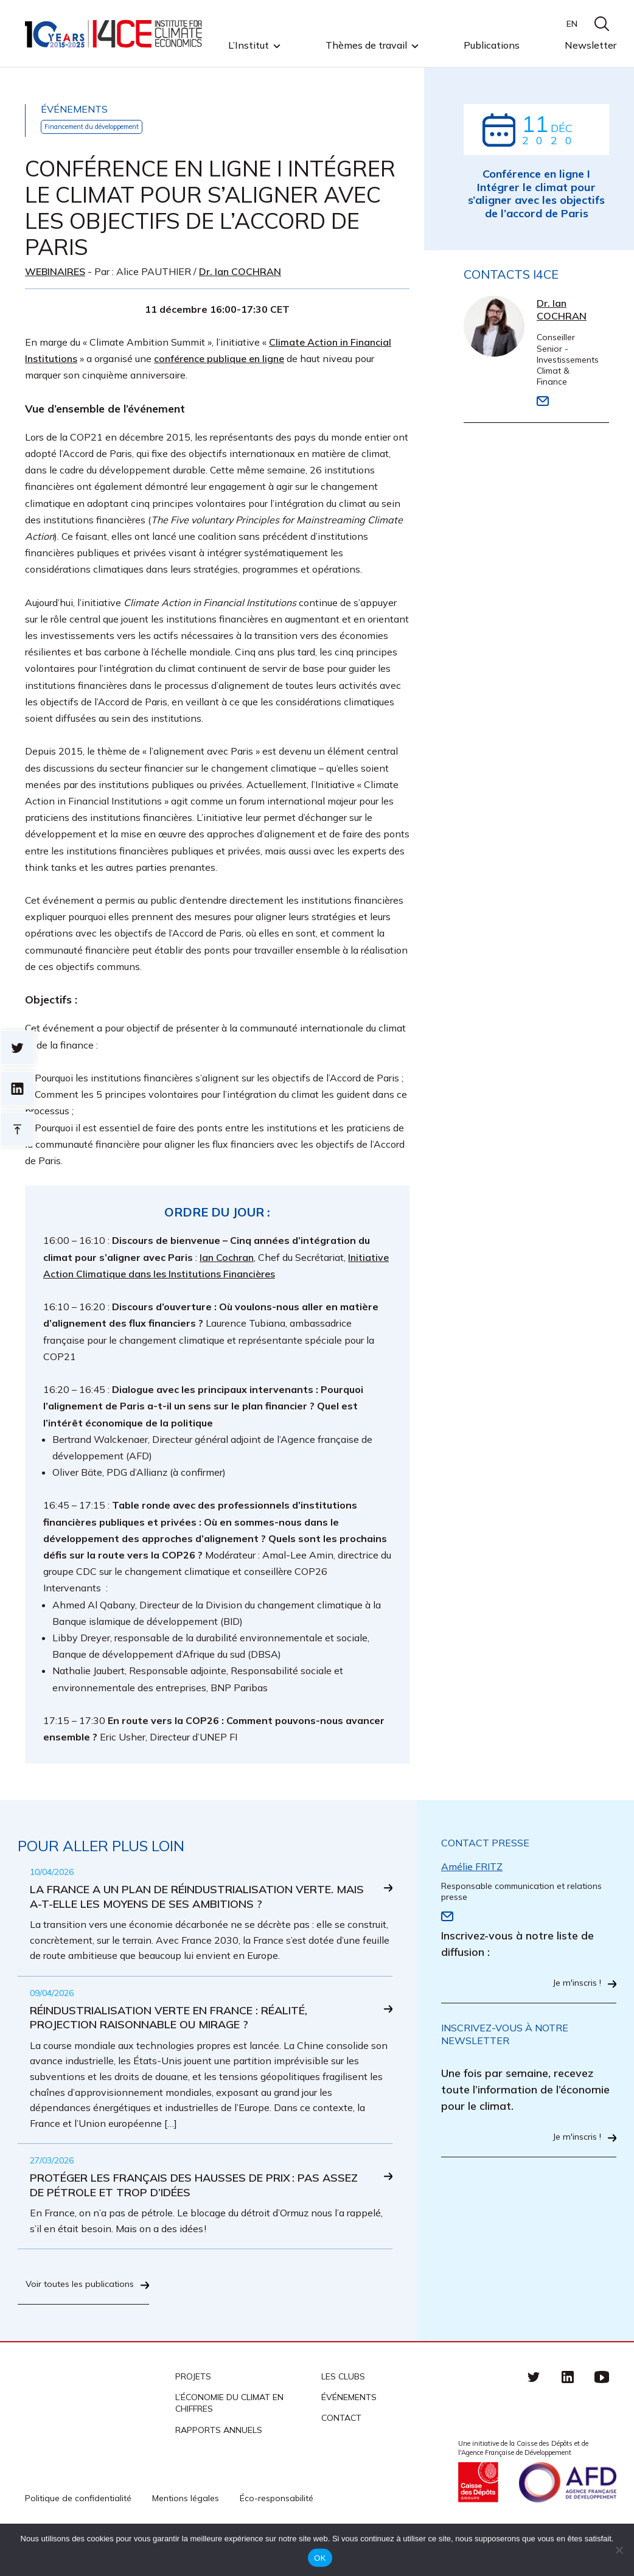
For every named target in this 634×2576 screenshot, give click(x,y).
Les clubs (343, 2412)
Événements (349, 2433)
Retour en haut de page (17, 1129)
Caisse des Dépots (478, 2519)
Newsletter (590, 45)
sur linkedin (17, 1088)
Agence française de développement (567, 2519)
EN (571, 23)
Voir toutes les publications (102, 2316)
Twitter (533, 2412)
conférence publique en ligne (219, 359)
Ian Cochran (227, 1258)
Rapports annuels (218, 2466)
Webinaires (55, 272)
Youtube (601, 2412)
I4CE (114, 34)
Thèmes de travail (366, 45)
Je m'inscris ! (573, 1985)
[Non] (619, 2550)
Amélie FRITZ (472, 1867)
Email (543, 404)
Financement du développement (102, 126)
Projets (193, 2412)
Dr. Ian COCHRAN (240, 272)
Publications (492, 45)
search (601, 23)
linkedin (567, 2412)
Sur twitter (17, 1047)
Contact (341, 2454)
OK (320, 2558)
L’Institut (248, 45)
